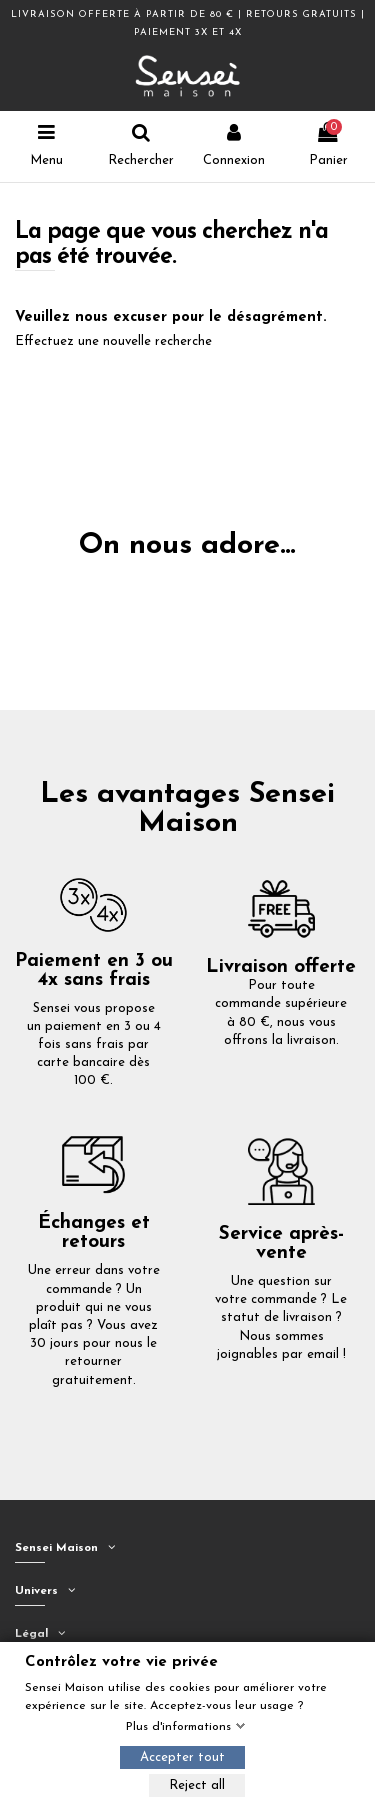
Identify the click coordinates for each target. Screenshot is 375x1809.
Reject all (197, 1785)
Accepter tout (182, 1757)
